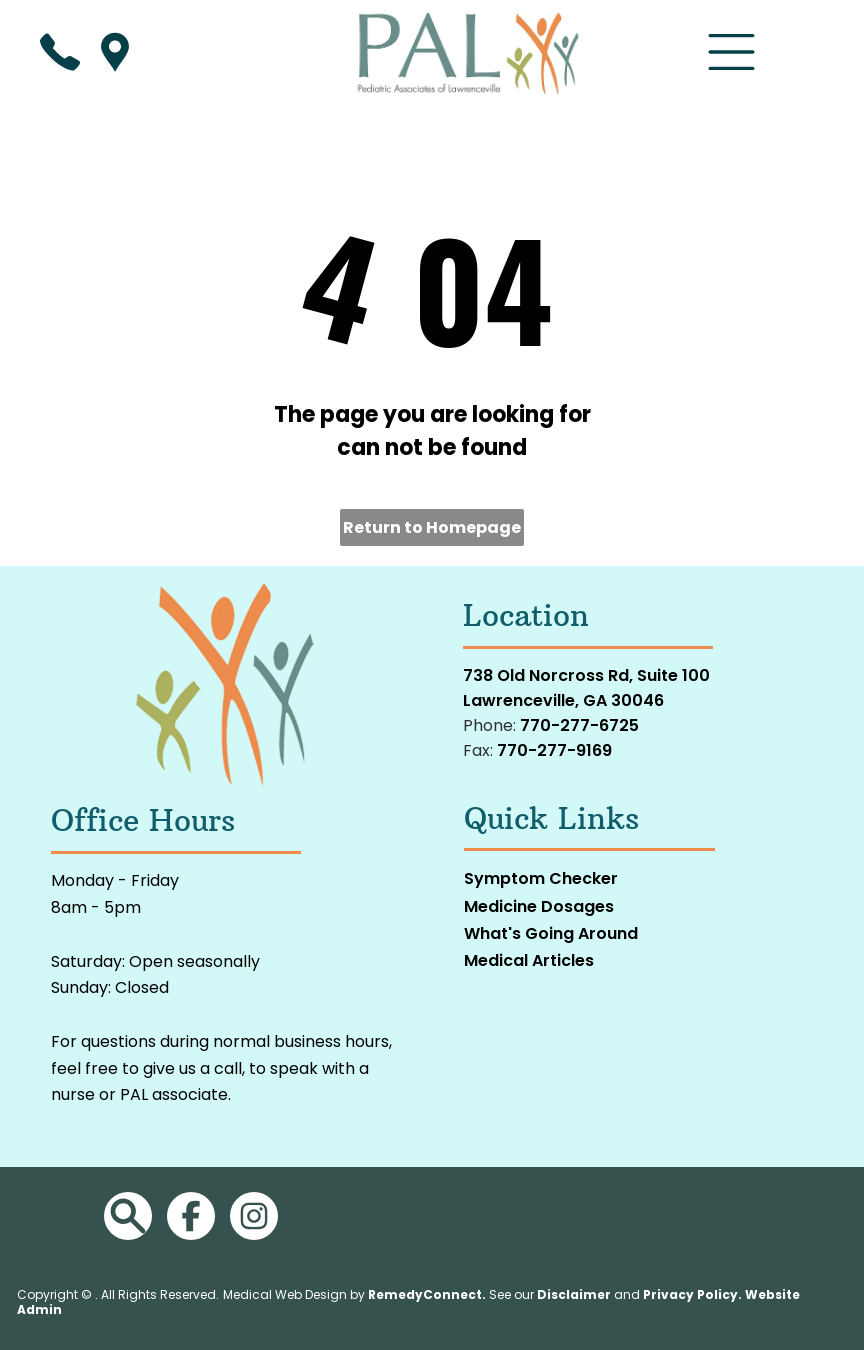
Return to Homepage (432, 527)
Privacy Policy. (692, 1294)
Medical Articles (529, 960)
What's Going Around (551, 933)
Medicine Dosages (539, 906)
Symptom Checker (541, 878)
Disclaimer (574, 1294)
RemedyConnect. (427, 1294)
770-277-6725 (579, 725)
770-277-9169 (554, 750)
